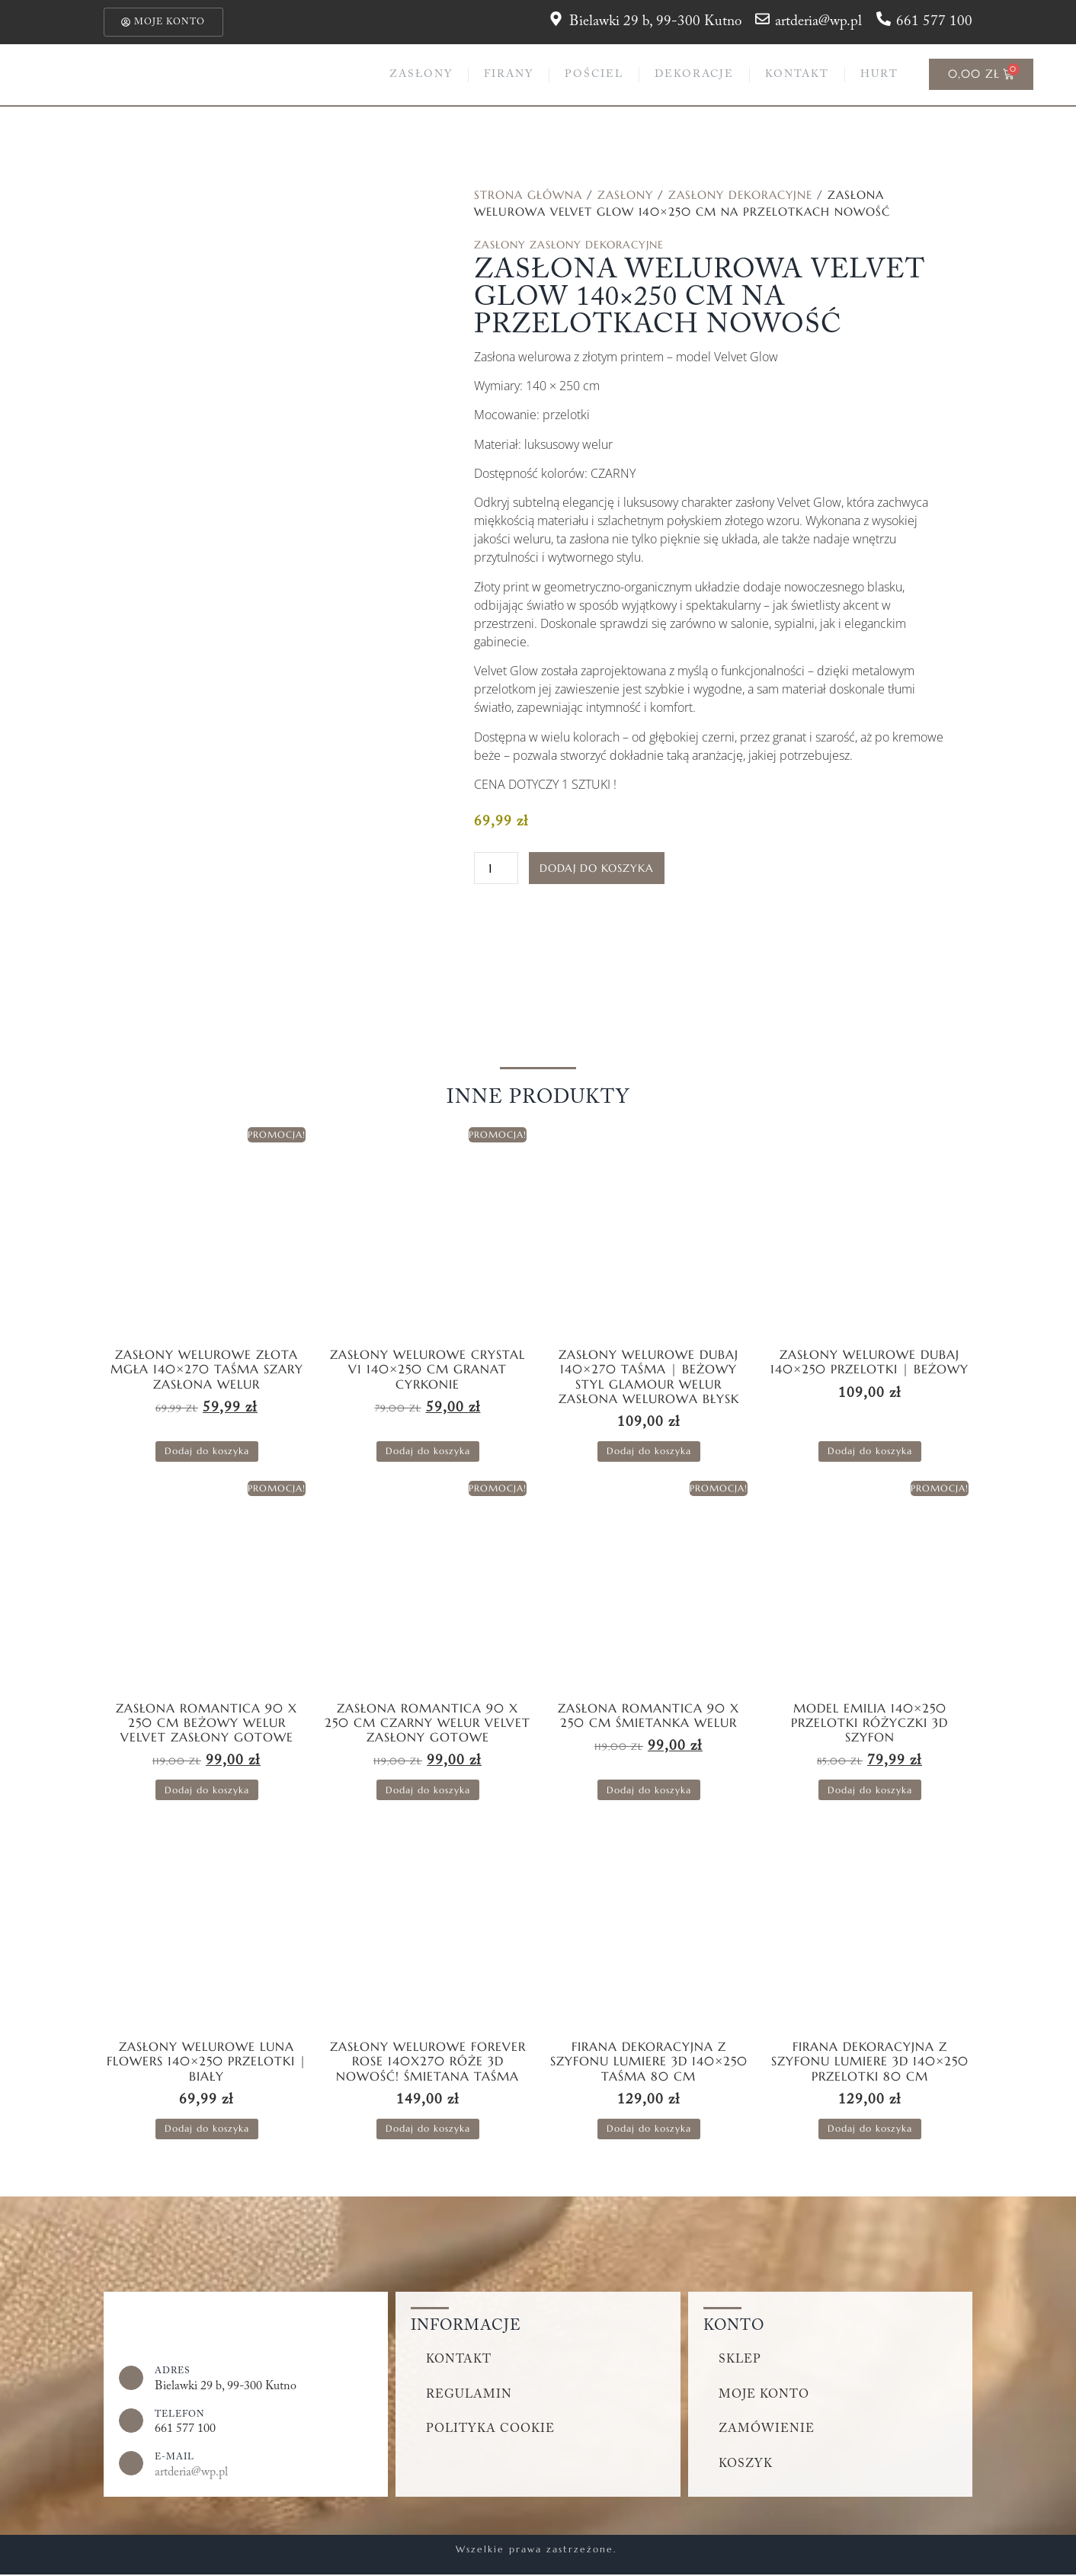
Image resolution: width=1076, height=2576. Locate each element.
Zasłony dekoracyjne (740, 195)
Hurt (879, 74)
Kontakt (797, 74)
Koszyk (746, 2465)
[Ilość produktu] (496, 869)
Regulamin (469, 2395)
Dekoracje (694, 74)
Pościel (594, 74)
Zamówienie (767, 2430)
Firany (508, 74)
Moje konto (764, 2395)
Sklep (740, 2360)
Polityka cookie (491, 2430)
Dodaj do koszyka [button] (207, 1451)
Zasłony (421, 74)
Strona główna (528, 195)
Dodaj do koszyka (597, 869)
